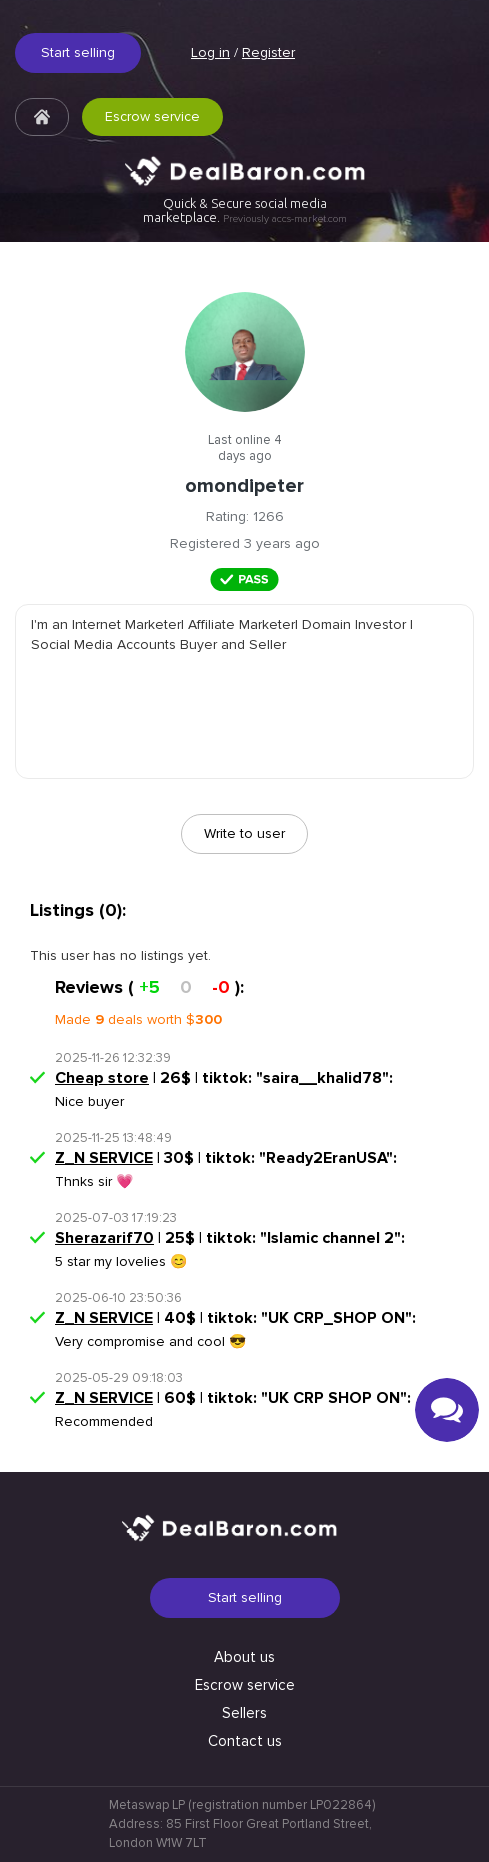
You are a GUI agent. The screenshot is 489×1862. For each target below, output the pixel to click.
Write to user (244, 833)
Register (268, 52)
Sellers (244, 1713)
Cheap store (102, 1078)
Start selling (78, 52)
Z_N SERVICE (104, 1158)
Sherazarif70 (104, 1238)
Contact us (245, 1741)
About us (244, 1657)
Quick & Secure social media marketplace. (245, 210)
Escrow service (152, 116)
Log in (210, 52)
